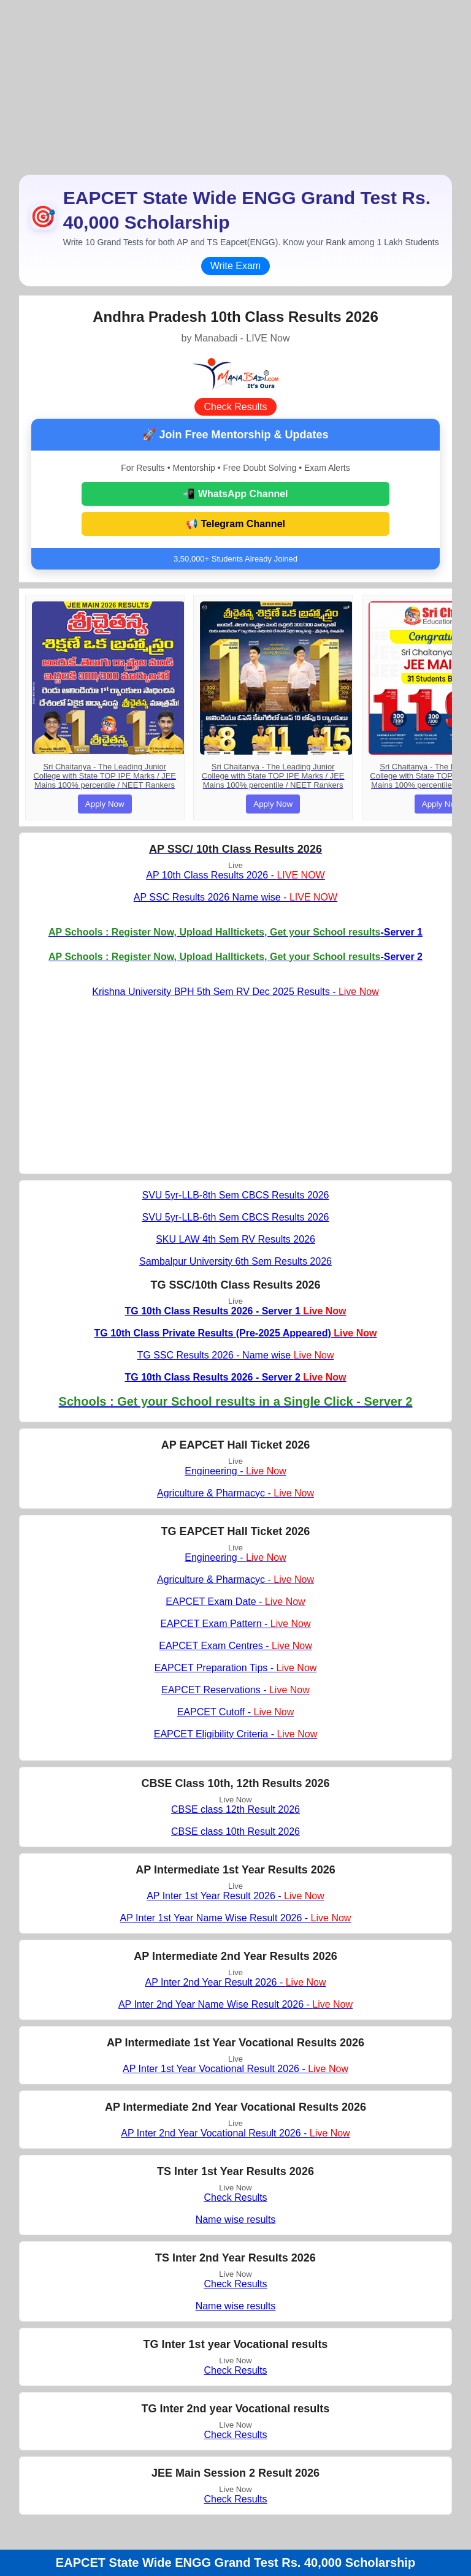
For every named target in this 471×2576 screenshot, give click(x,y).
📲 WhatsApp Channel (235, 494)
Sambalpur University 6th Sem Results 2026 (235, 1261)
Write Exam (235, 266)
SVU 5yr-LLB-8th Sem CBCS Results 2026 (235, 1195)
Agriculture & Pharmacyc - (235, 1493)
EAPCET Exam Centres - (235, 1645)
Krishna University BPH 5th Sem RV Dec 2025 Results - (235, 991)
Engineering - (235, 1471)
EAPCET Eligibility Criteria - (235, 1734)
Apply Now (104, 804)
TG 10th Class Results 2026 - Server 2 (235, 1377)
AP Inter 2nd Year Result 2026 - (235, 1982)
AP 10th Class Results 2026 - (235, 875)
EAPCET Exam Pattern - (235, 1623)
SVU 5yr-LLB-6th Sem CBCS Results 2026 (235, 1217)
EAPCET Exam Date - (235, 1601)
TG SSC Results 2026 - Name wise (235, 1355)
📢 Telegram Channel (235, 524)
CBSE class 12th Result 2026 (235, 1809)
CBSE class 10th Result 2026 (235, 1831)
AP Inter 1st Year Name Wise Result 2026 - (235, 1918)
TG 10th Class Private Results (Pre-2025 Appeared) (235, 1333)
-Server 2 (235, 956)
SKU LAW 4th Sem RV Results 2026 (235, 1239)
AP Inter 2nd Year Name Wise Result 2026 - (235, 2004)
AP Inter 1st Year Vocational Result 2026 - (235, 2068)
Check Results (235, 407)
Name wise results (236, 2219)
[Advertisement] (236, 86)
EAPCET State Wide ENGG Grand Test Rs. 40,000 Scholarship (235, 2562)
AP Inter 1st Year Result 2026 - (235, 1896)
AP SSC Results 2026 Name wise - (235, 897)
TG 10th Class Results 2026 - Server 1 (235, 1311)
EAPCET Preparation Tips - (236, 1668)
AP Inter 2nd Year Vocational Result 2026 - (235, 2133)
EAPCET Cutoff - (235, 1712)
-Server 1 (235, 932)
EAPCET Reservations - (235, 1690)
